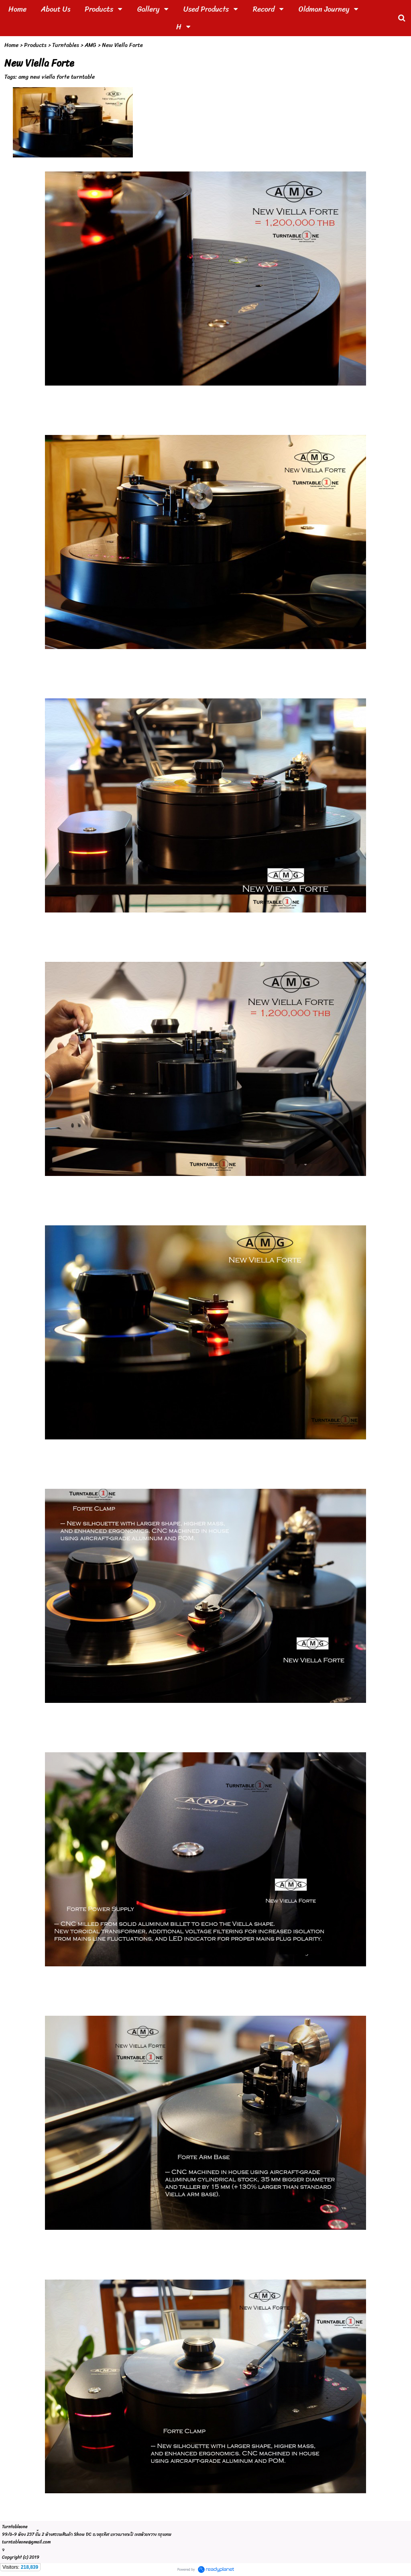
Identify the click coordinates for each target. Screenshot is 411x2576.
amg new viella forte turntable (56, 77)
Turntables (65, 45)
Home (11, 45)
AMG (90, 45)
